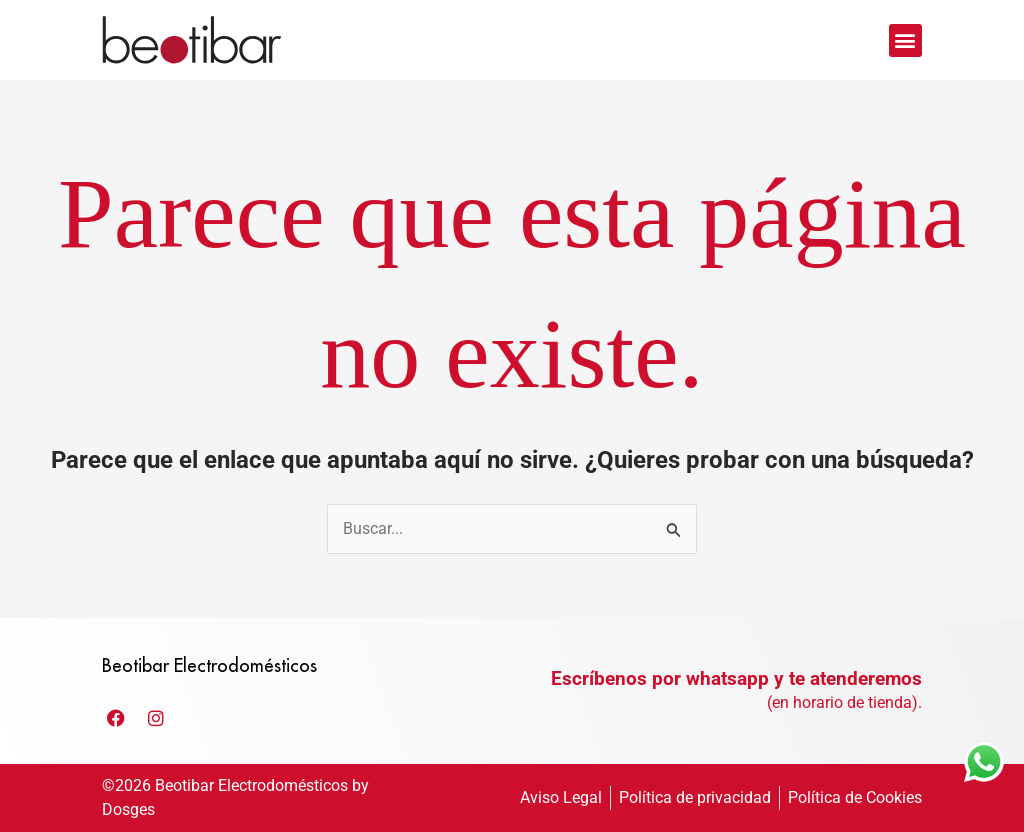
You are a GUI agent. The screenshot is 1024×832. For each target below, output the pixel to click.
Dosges (128, 809)
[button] (905, 40)
